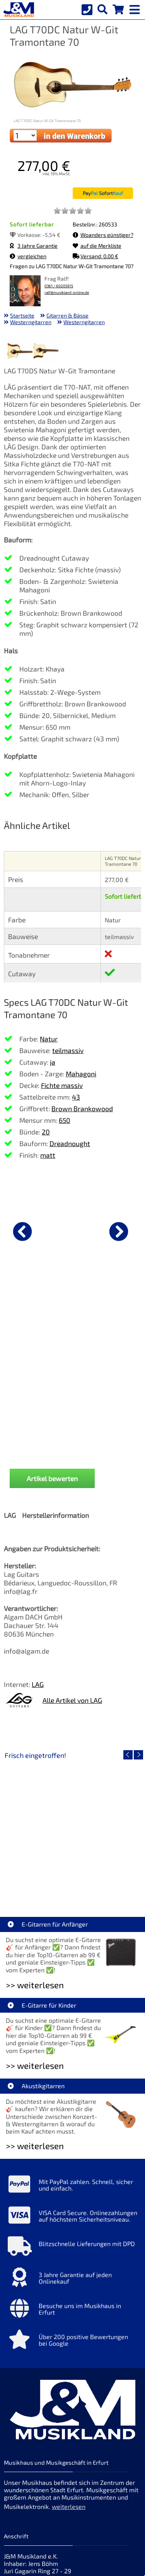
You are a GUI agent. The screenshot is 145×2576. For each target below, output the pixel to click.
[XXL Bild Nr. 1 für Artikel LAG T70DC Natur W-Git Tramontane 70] (20, 351)
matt (47, 1155)
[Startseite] (17, 9)
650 (64, 1120)
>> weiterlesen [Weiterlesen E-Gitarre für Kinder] (35, 1925)
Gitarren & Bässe (67, 315)
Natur (49, 1038)
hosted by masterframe (44, 2568)
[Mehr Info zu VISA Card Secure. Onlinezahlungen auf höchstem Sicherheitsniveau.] (72, 2076)
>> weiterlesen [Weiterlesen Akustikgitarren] (35, 2005)
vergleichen (28, 256)
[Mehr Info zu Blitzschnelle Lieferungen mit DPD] (72, 2107)
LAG (38, 1544)
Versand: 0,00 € (95, 256)
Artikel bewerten (52, 1338)
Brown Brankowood (82, 1108)
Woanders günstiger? (103, 234)
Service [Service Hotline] (14, 2514)
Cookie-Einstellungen (60, 2514)
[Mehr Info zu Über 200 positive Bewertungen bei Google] (72, 2200)
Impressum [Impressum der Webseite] (82, 2447)
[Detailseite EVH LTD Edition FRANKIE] (72, 1688)
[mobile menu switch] (135, 8)
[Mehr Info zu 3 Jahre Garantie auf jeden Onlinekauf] (72, 2138)
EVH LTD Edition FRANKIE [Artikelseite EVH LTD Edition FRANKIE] (72, 1744)
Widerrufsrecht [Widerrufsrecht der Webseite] (66, 2491)
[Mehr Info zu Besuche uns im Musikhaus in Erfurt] (72, 2169)
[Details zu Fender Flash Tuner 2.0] (72, 1230)
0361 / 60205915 (58, 286)
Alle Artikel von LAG (72, 1560)
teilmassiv (68, 1050)
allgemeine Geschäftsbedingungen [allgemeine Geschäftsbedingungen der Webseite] (53, 2502)
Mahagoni (81, 1073)
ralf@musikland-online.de (66, 292)
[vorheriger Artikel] (22, 1231)
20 (46, 1131)
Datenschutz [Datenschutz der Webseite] (21, 2491)
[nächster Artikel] (119, 1231)
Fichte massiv (62, 1085)
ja (52, 1062)
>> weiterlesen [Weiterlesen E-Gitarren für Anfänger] (35, 1844)
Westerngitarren (30, 322)
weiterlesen (68, 2366)
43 (76, 1097)
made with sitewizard (103, 2568)
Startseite (22, 315)
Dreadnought (69, 1143)
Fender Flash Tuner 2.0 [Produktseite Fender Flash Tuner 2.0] (73, 1311)
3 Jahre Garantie (34, 245)
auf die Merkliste (97, 245)
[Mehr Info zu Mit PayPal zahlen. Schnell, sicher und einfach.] (72, 2045)
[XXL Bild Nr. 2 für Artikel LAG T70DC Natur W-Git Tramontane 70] (46, 351)
